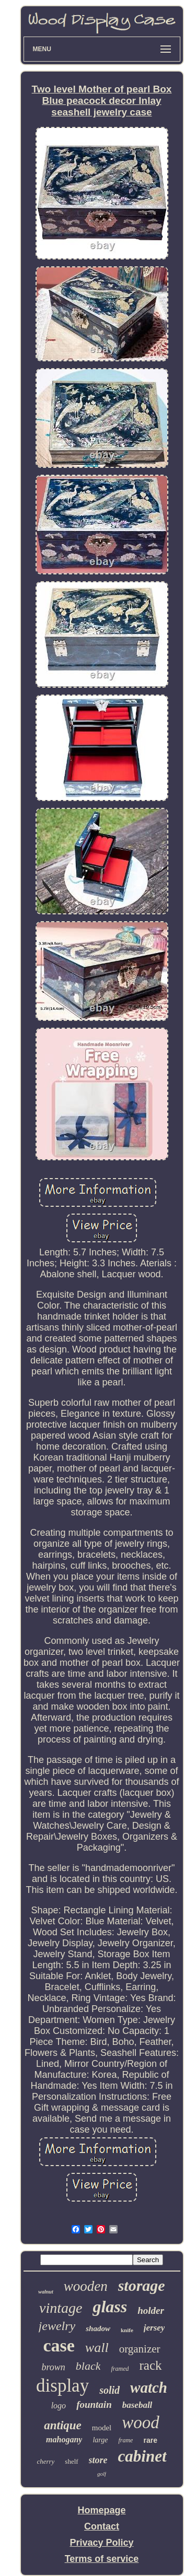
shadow (98, 2328)
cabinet (142, 2456)
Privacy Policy (101, 2542)
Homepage (101, 2510)
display (62, 2385)
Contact (101, 2526)
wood (140, 2422)
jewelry (57, 2326)
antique (63, 2425)
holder (150, 2310)
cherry (45, 2461)
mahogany (64, 2439)
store (98, 2460)
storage (141, 2285)
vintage (60, 2308)
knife (127, 2330)
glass (110, 2306)
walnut (45, 2292)
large (100, 2440)
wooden (86, 2286)
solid (109, 2390)
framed (120, 2368)
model (102, 2428)
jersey (154, 2328)
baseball (137, 2405)
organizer (139, 2349)
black (88, 2365)
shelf (71, 2461)
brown (53, 2367)
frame (125, 2440)
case (58, 2345)
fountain (94, 2404)
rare (150, 2440)
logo (58, 2405)
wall (97, 2347)
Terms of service (102, 2559)
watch (148, 2387)
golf (101, 2474)
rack (150, 2365)
